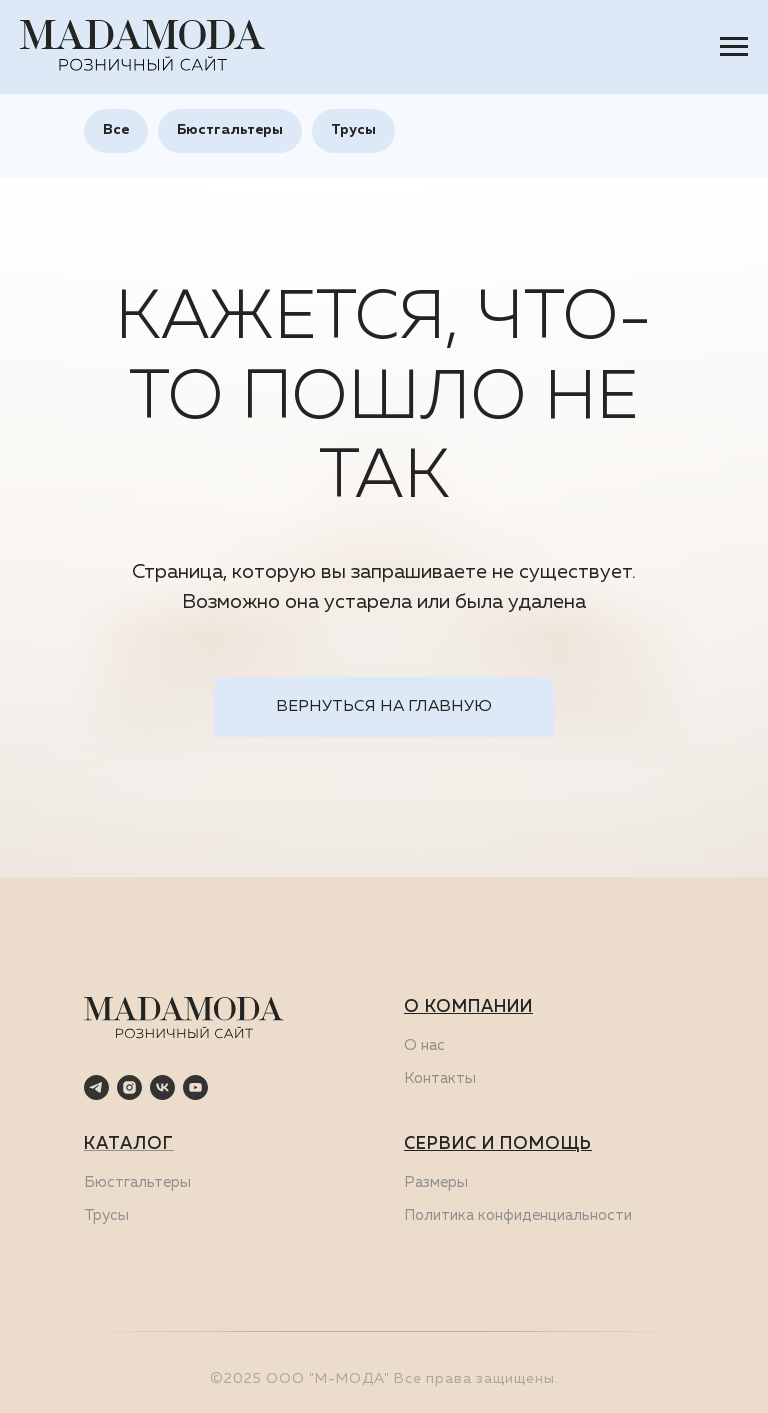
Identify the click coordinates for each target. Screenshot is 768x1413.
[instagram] (129, 1087)
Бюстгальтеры (230, 130)
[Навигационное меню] (734, 47)
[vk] (162, 1087)
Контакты (440, 1078)
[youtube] (195, 1087)
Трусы (353, 130)
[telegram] (96, 1087)
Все (116, 130)
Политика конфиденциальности (518, 1215)
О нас (424, 1045)
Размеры (436, 1182)
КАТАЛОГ (129, 1144)
